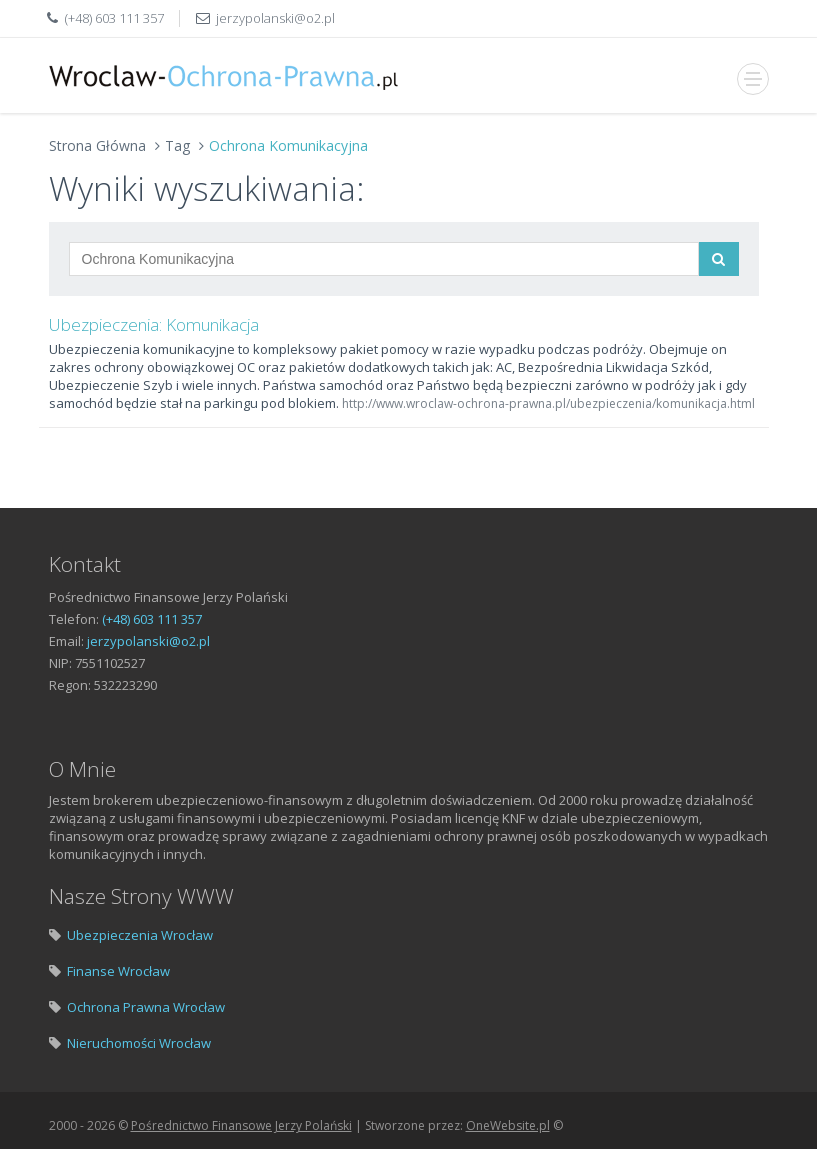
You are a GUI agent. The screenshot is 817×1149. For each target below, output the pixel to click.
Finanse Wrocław (118, 971)
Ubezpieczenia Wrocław (140, 935)
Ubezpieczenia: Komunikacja (154, 324)
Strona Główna (97, 145)
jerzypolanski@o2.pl (275, 18)
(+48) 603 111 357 (114, 18)
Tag (177, 145)
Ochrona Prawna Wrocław (146, 1007)
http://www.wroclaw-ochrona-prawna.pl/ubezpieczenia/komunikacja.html (548, 403)
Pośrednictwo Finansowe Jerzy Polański (241, 1125)
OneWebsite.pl (508, 1125)
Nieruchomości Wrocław (139, 1043)
